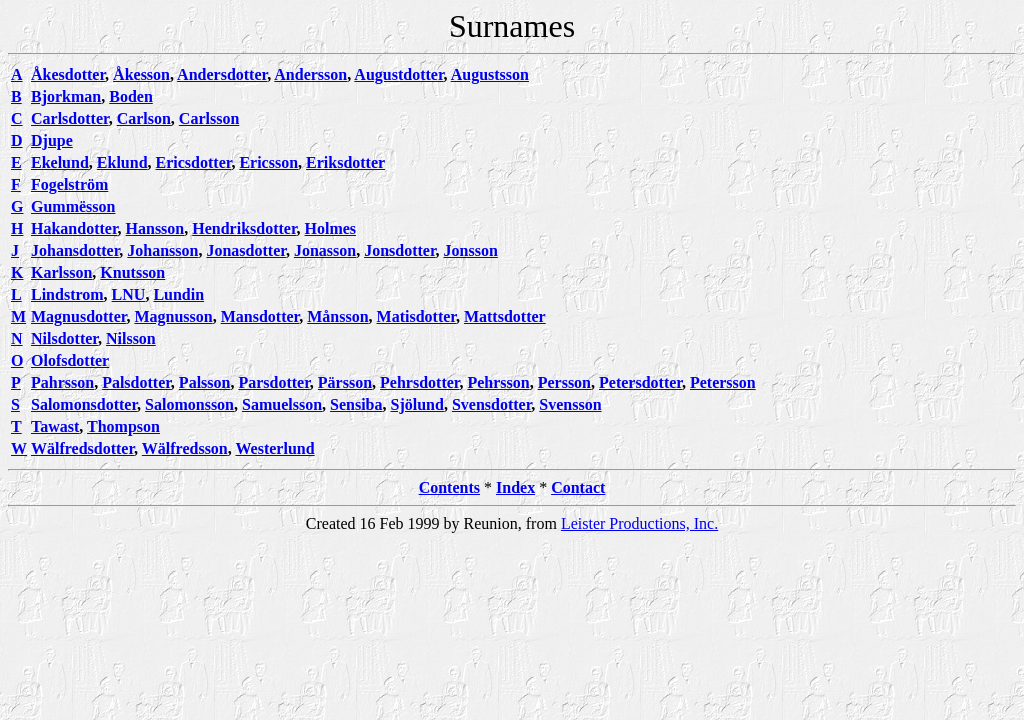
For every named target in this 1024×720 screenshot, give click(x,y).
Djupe (52, 140)
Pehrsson (498, 382)
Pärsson (345, 382)
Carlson (144, 118)
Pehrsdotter (419, 382)
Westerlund (274, 448)
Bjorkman (66, 96)
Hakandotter (74, 228)
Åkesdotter (68, 74)
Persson (564, 382)
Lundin (178, 294)
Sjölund (417, 404)
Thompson (123, 426)
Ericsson (268, 162)
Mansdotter (260, 316)
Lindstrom (67, 294)
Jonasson (325, 250)
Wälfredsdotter (82, 448)
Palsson (205, 382)
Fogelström (69, 184)
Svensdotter (491, 404)
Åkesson (141, 74)
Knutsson (132, 272)
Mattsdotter (505, 316)
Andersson (310, 74)
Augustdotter (398, 74)
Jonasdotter (245, 250)
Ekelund (60, 162)
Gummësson (73, 206)
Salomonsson (189, 404)
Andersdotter (222, 74)
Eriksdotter (345, 162)
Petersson (723, 382)
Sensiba (356, 404)
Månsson (337, 316)
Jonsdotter (399, 250)
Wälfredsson (185, 448)
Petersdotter (640, 382)
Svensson (570, 404)
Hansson (155, 228)
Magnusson (173, 316)
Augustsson (490, 74)
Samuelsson (282, 404)
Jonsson (471, 250)
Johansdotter (75, 250)
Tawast (55, 426)
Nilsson (131, 338)
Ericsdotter (194, 162)
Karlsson (61, 272)
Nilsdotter (64, 338)
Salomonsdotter (84, 404)
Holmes (331, 228)
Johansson (162, 250)
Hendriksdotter (244, 228)
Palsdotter (136, 382)
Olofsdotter (70, 360)
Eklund (122, 162)
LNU (129, 294)
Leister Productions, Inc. (639, 523)
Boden (131, 96)
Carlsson (209, 118)
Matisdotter (416, 316)
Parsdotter (273, 382)
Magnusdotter (78, 316)
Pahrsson (62, 382)
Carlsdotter (70, 118)
